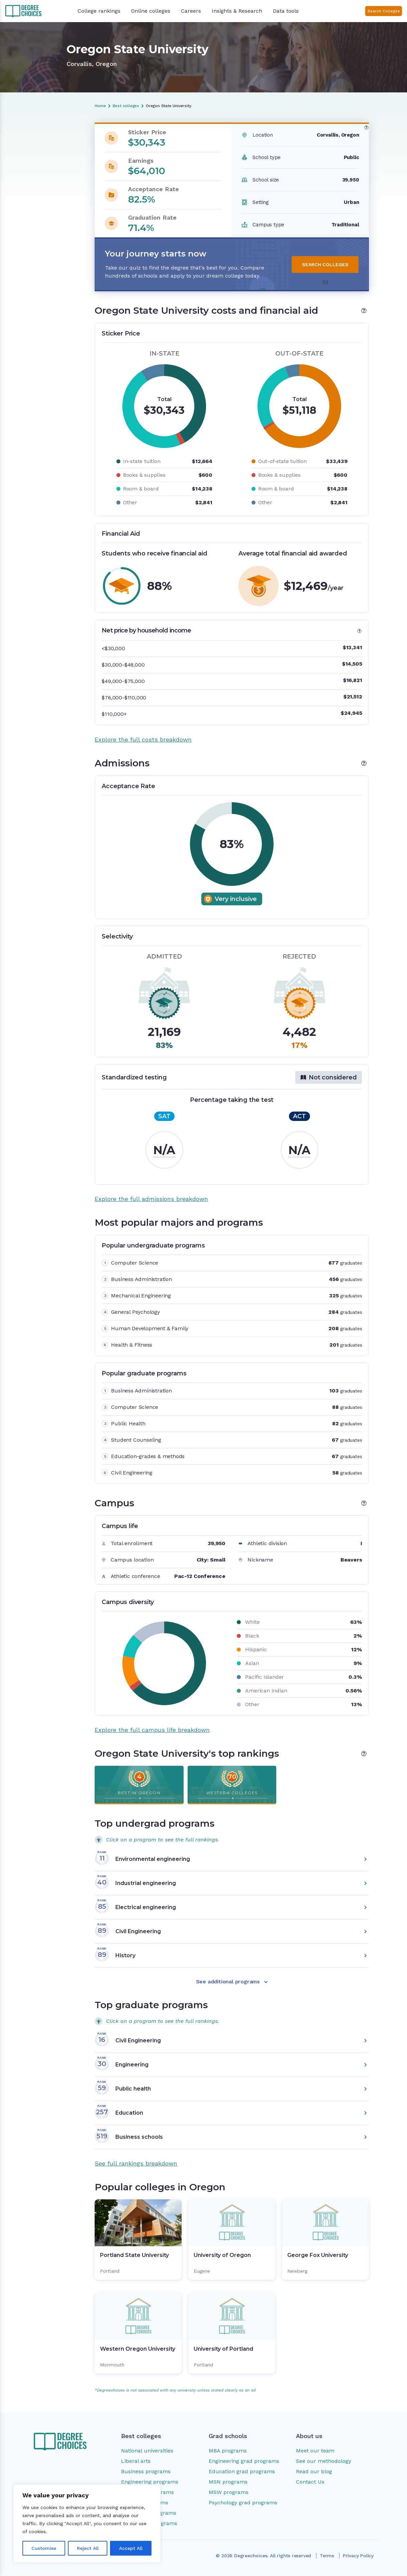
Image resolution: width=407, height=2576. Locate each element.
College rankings (99, 11)
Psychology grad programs (243, 2502)
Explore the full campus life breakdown (152, 1729)
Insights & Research (237, 11)
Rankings (18, 202)
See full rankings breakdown (136, 2163)
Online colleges (150, 11)
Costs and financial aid (34, 151)
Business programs (146, 2471)
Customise (43, 2548)
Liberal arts (135, 2461)
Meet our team (315, 2450)
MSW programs (228, 2492)
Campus (18, 191)
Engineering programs (149, 2482)
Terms (327, 2555)
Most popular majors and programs (37, 176)
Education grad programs (242, 2471)
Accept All (130, 2548)
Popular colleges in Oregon (39, 214)
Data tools (286, 11)
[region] (87, 2523)
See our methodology (323, 2461)
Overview (19, 139)
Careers (191, 11)
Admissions (21, 162)
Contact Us (310, 2482)
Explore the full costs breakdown (143, 739)
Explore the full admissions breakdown (151, 1198)
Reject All (88, 2548)
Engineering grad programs (244, 2461)
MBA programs (228, 2450)
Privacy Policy (358, 2555)
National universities (147, 2450)
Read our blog (314, 2471)
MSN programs (228, 2482)
